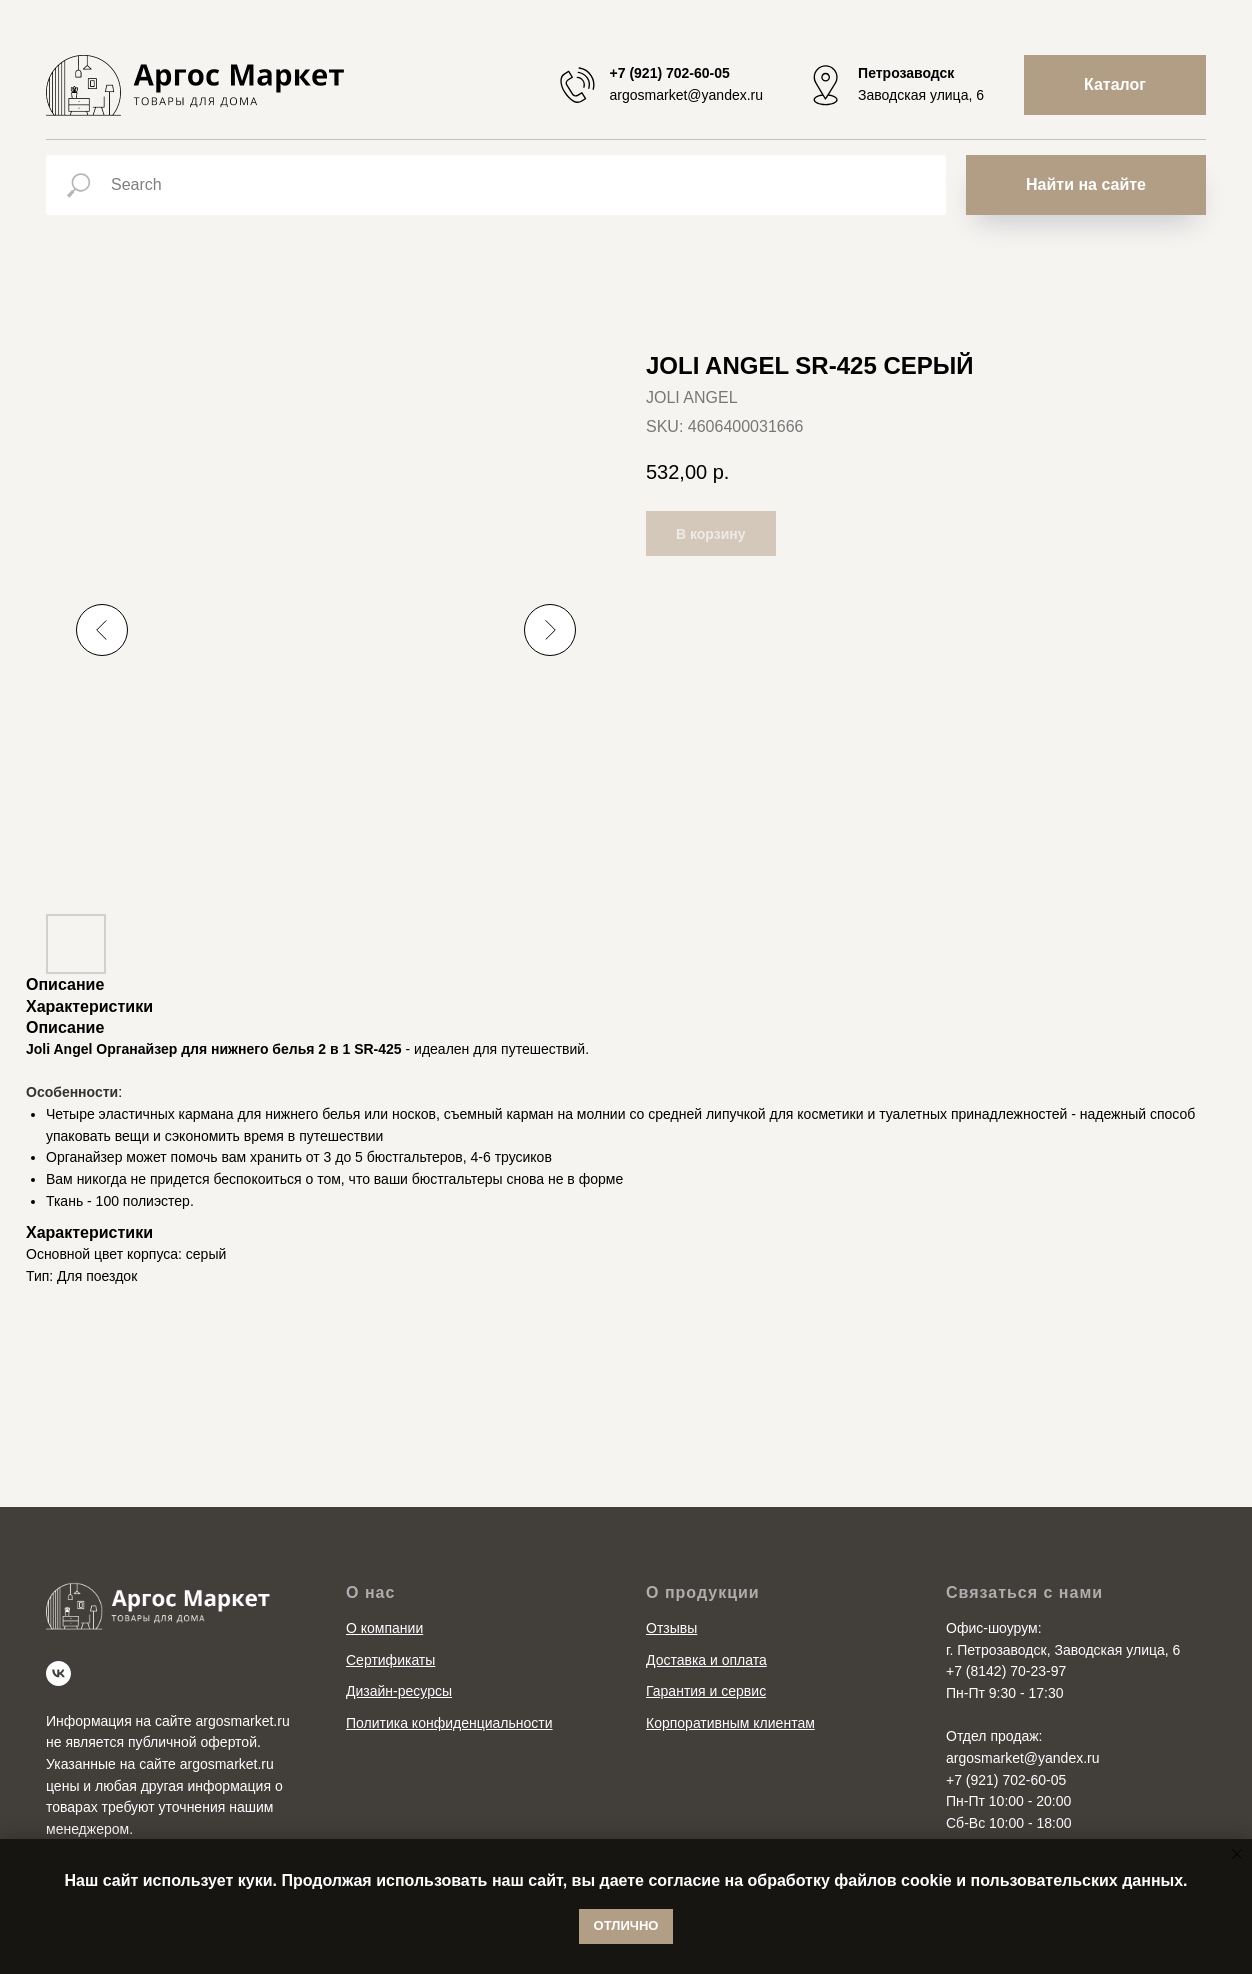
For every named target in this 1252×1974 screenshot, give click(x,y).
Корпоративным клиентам (730, 1723)
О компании (384, 1628)
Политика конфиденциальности (449, 1723)
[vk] (58, 1673)
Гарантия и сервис (706, 1691)
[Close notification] (1237, 1854)
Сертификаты (390, 1660)
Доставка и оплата (706, 1660)
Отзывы (671, 1628)
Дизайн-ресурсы (399, 1691)
